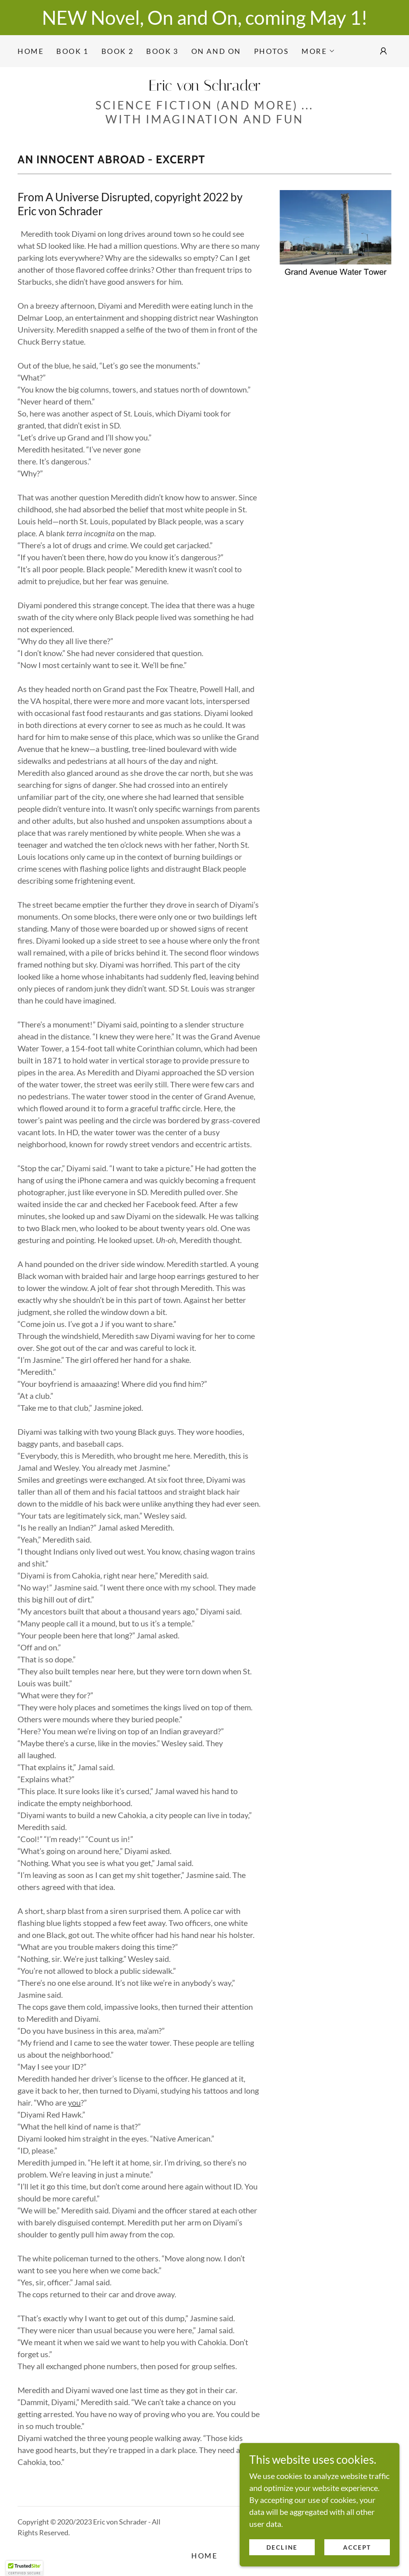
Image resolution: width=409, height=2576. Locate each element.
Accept (357, 2547)
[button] (318, 51)
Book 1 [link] (72, 51)
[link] (204, 87)
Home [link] (31, 51)
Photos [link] (271, 51)
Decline (282, 2547)
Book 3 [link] (162, 51)
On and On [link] (216, 51)
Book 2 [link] (117, 51)
